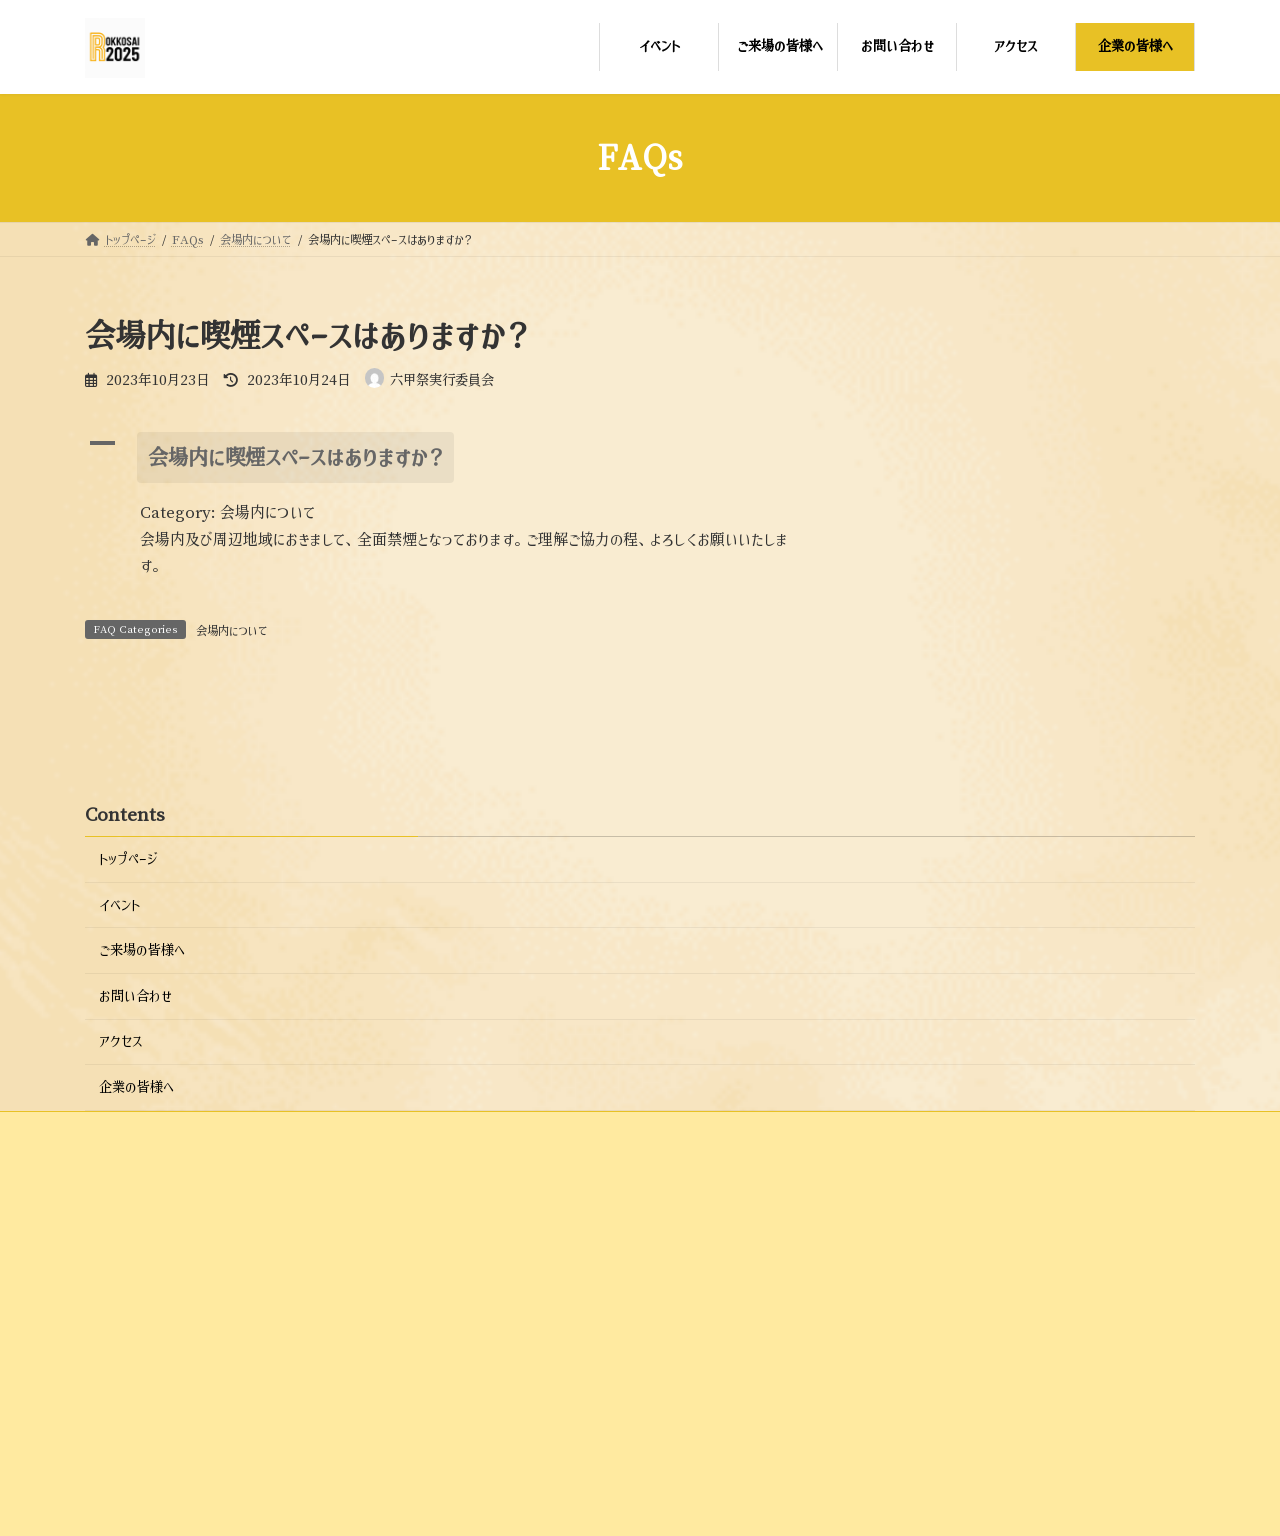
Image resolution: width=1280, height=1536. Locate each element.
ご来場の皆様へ (142, 1085)
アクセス (121, 1176)
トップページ (128, 994)
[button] (454, 457)
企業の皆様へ (136, 1222)
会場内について (232, 631)
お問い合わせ (135, 1131)
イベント (119, 1039)
